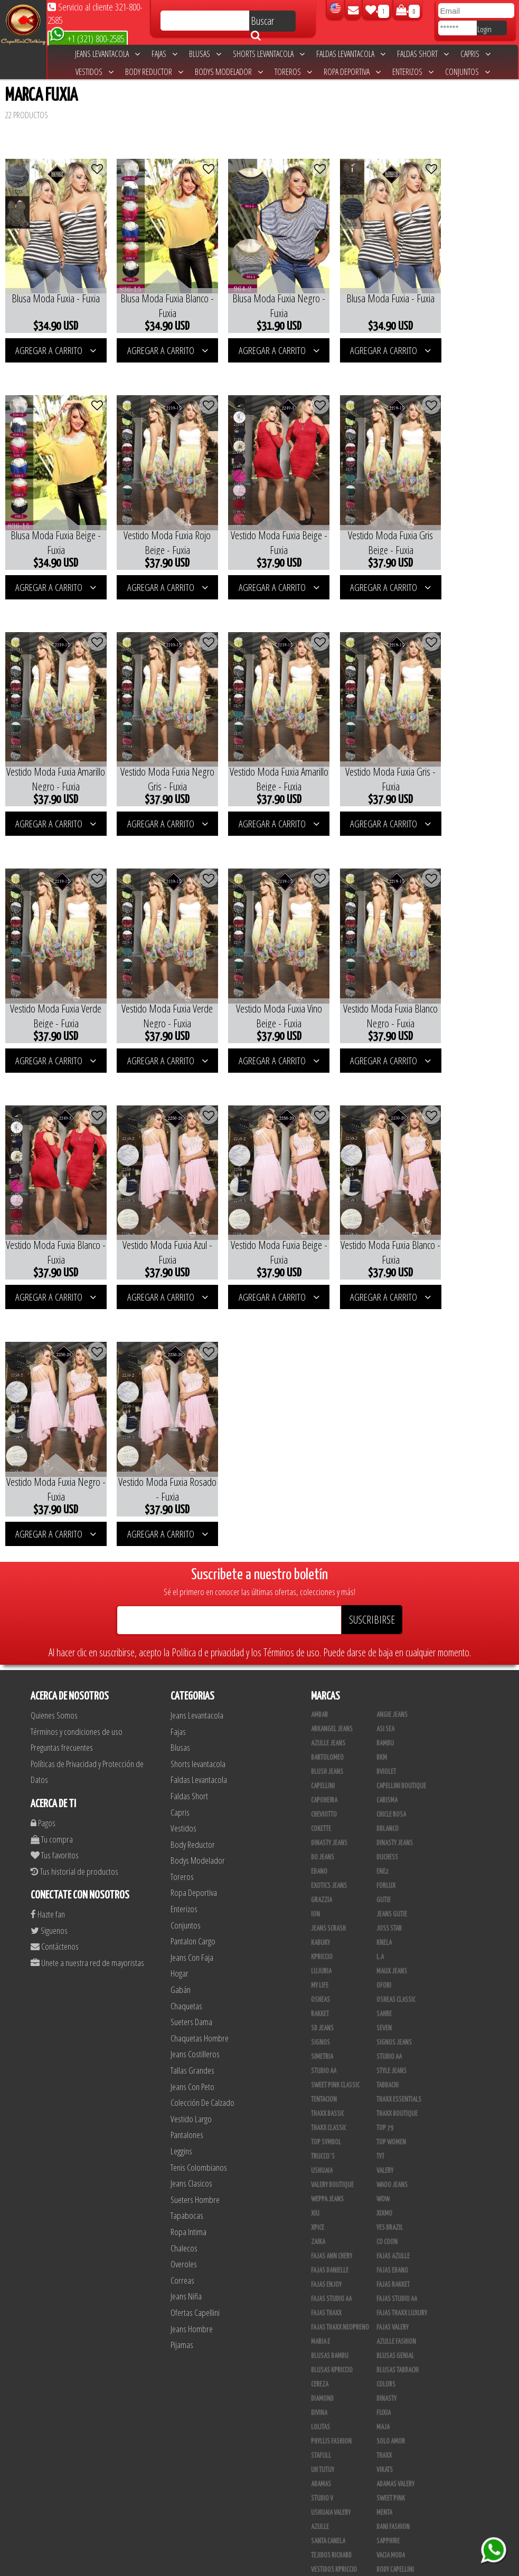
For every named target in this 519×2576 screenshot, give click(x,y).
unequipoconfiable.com (331, 2565)
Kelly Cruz (324, 2480)
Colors (385, 2096)
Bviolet (386, 1483)
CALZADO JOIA (393, 2423)
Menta (384, 2224)
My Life (319, 1697)
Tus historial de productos (74, 1583)
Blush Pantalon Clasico (407, 2466)
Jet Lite (385, 2352)
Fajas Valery (392, 2039)
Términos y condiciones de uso (76, 1443)
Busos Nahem (393, 2409)
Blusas (205, 54)
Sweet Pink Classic (335, 1796)
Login (484, 29)
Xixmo (384, 1925)
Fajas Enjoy (326, 1996)
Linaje (319, 2395)
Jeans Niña (186, 2007)
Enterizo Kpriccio (399, 2338)
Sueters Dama (191, 1733)
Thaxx (384, 2167)
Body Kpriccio (328, 2295)
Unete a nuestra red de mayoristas (87, 1674)
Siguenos (49, 1642)
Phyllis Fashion (331, 2153)
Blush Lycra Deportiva (340, 2309)
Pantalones (187, 1846)
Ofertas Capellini (195, 2024)
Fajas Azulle (393, 1967)
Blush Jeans (327, 1483)
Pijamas (182, 2056)
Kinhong (387, 2380)
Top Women (391, 1853)
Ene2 (382, 1583)
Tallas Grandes (192, 1782)
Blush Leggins (330, 2466)
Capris (475, 54)
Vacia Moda (390, 2266)
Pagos (43, 1534)
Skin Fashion (327, 2352)
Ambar (319, 1426)
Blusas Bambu (329, 2067)
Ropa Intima (188, 1943)
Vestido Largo (191, 1830)
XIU (315, 1925)
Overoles (184, 1975)
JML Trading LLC (396, 2366)
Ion (315, 1625)
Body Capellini (395, 2281)
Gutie (383, 1611)
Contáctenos (55, 1658)
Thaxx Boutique (397, 1825)
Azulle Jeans (328, 1454)
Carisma (387, 1511)
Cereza (319, 2096)
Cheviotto (324, 1526)
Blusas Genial (395, 2067)
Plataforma (326, 2452)
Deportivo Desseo (334, 2323)
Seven (384, 1739)
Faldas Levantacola (350, 54)
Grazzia (321, 1611)
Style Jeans (391, 1782)
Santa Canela (328, 2252)
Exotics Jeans (329, 1597)
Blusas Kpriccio (332, 2081)
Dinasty (386, 2110)
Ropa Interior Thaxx (337, 2523)
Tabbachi (387, 1796)
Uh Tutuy (322, 2181)
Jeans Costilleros (195, 1766)
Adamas (321, 2195)
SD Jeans (322, 1739)
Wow (383, 1910)
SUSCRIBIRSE (372, 1331)
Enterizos (412, 72)
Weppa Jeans (327, 1910)
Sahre (384, 1725)
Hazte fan (48, 1625)
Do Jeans (322, 1568)
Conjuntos (467, 72)
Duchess (387, 1568)
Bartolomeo (327, 1469)
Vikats (384, 2181)
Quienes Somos (54, 1426)
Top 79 (384, 1839)
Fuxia (383, 2124)
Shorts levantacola (269, 54)
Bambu (385, 1454)
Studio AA (323, 1782)
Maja (383, 2138)
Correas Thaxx (395, 2523)
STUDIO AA (389, 1768)
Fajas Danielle (329, 1982)
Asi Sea (385, 1440)
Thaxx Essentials (398, 1811)
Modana (321, 2380)
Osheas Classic (396, 1711)
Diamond (322, 2110)
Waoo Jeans (392, 1896)
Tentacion (324, 1811)
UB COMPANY (326, 2537)
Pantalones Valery (400, 2480)
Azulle (320, 2238)
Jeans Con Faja (192, 1669)
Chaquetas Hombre (200, 1749)
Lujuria (321, 1682)
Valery (384, 1882)
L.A (380, 1668)
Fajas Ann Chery (331, 1967)
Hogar (179, 1685)
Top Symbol (326, 1853)
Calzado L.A (326, 2437)
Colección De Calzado (202, 1814)
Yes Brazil (389, 1939)
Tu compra (52, 1550)
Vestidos (95, 72)
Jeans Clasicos (191, 1894)
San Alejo (324, 2509)
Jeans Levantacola (107, 54)
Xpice (317, 1939)
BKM (381, 1469)
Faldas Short (423, 54)
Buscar (262, 23)
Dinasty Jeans (329, 1554)
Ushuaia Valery (331, 2224)
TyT (380, 1868)
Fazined (386, 2295)
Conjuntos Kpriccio (402, 2309)
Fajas (164, 54)
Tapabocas (187, 1927)
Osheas (320, 1711)
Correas (182, 1992)
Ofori (383, 1697)
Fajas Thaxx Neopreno (340, 2039)
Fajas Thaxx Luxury (401, 2024)
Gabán (181, 1701)
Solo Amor (390, 2153)
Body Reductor (154, 72)
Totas (318, 2423)
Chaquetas (186, 1717)
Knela (384, 1654)
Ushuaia (322, 1882)
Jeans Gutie (391, 1625)
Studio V (322, 2210)
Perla (383, 2494)
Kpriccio (322, 1668)
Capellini (323, 1497)
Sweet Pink (390, 2210)
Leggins (181, 1862)
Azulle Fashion (396, 2053)
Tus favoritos (55, 1566)
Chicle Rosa (391, 1526)
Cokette (321, 1540)
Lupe (382, 2395)
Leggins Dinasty (332, 2494)
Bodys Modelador (229, 72)
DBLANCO (387, 1540)
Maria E (320, 2053)
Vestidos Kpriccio (334, 2281)
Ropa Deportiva (352, 72)
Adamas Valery (395, 2195)
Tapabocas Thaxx (398, 2509)
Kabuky (320, 1654)
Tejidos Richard (331, 2266)
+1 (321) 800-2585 (87, 38)
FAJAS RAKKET (393, 1996)
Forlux (385, 1597)
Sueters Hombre (195, 1911)
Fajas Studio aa (331, 2010)
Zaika (318, 1953)
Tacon (384, 2452)
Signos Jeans (394, 1754)
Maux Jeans (391, 1682)
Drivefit (321, 2338)
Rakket (320, 1725)
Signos (320, 1754)
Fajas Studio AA (396, 2010)
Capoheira (324, 1511)
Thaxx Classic (328, 1839)
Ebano (319, 1583)
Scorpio (321, 2366)
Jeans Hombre (192, 2040)
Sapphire (388, 2252)
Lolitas (320, 2138)
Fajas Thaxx (326, 2024)
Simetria (322, 1768)
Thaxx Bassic (327, 1825)
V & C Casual (327, 2409)
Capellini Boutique (401, 1497)
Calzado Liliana (397, 2437)
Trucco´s (323, 1868)
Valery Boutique (332, 1896)
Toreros (293, 72)
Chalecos (184, 1959)
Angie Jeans (392, 1426)
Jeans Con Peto (192, 1798)
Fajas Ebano (392, 1982)
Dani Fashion (393, 2238)
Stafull (321, 2167)
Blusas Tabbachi (397, 2081)
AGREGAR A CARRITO (52, 340)
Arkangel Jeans (332, 1440)
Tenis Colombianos (199, 1879)
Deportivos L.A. (396, 2323)
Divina (319, 2124)
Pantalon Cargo (193, 1652)
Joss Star (389, 1640)
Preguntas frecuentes (62, 1459)
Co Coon (387, 1953)
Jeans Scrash (328, 1640)
